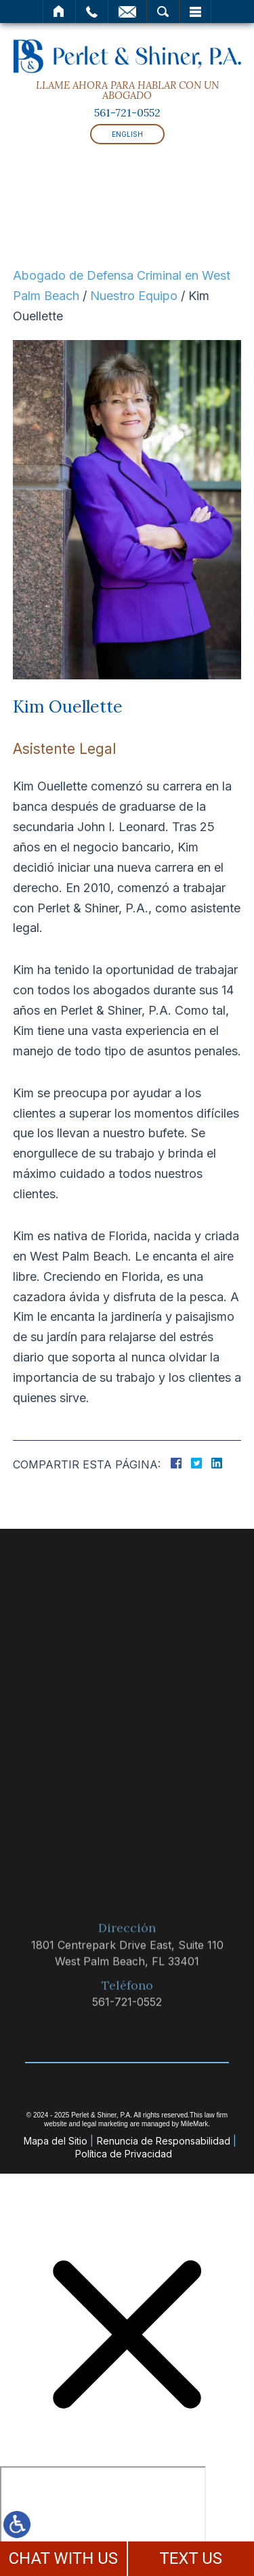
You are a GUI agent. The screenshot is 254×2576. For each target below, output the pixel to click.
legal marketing (105, 2124)
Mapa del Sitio (55, 2141)
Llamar (92, 11)
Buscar (163, 11)
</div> (103, 2518)
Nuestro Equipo (133, 296)
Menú (195, 11)
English (127, 134)
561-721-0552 (127, 112)
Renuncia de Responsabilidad (163, 2141)
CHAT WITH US (63, 2558)
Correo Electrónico (127, 11)
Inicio (59, 11)
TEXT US (190, 2558)
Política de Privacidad (123, 2153)
